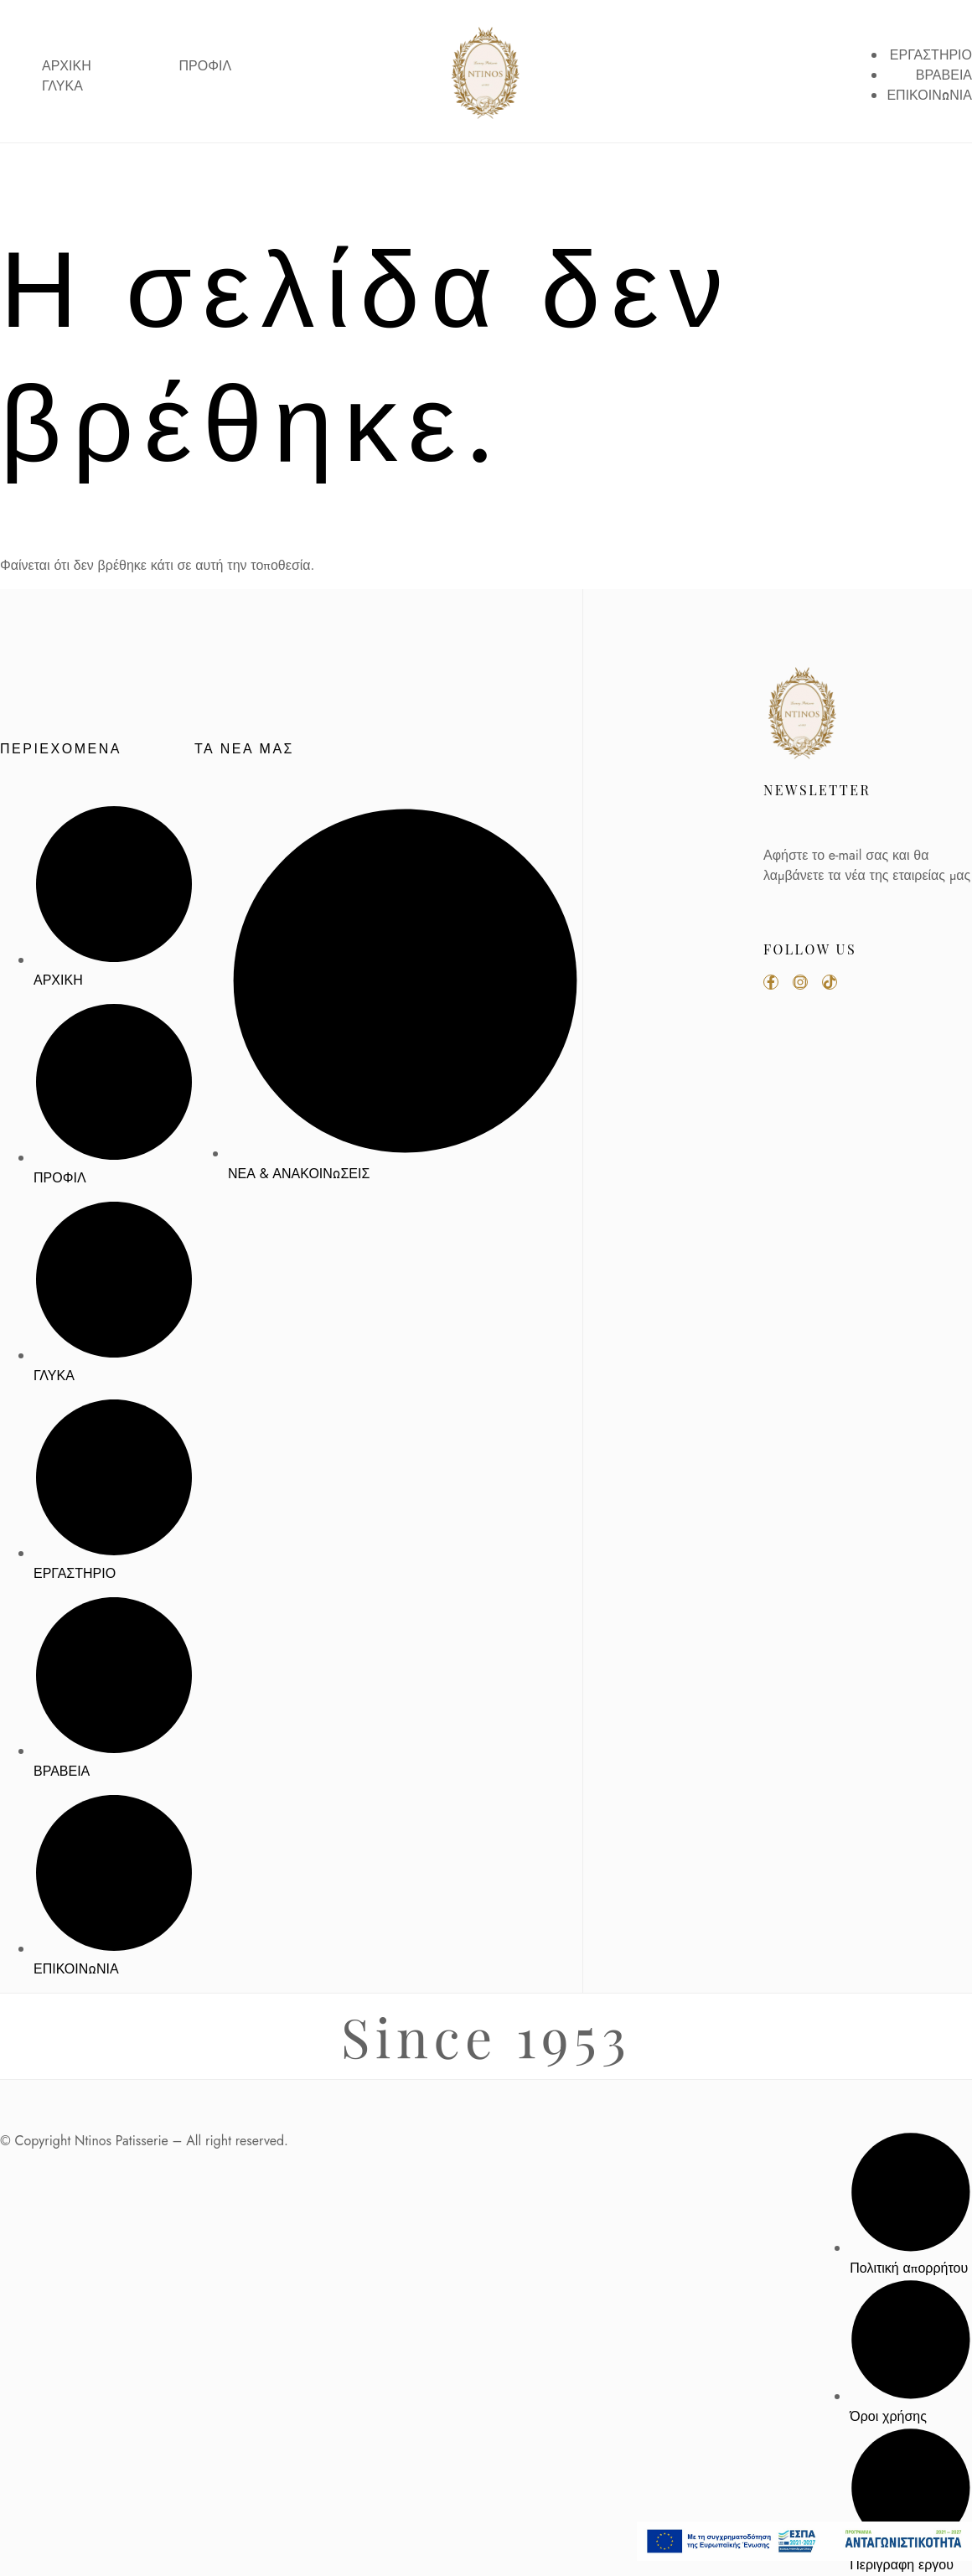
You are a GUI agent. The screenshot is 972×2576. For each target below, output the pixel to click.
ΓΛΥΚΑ (62, 86)
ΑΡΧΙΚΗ (66, 66)
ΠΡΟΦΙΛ (205, 66)
